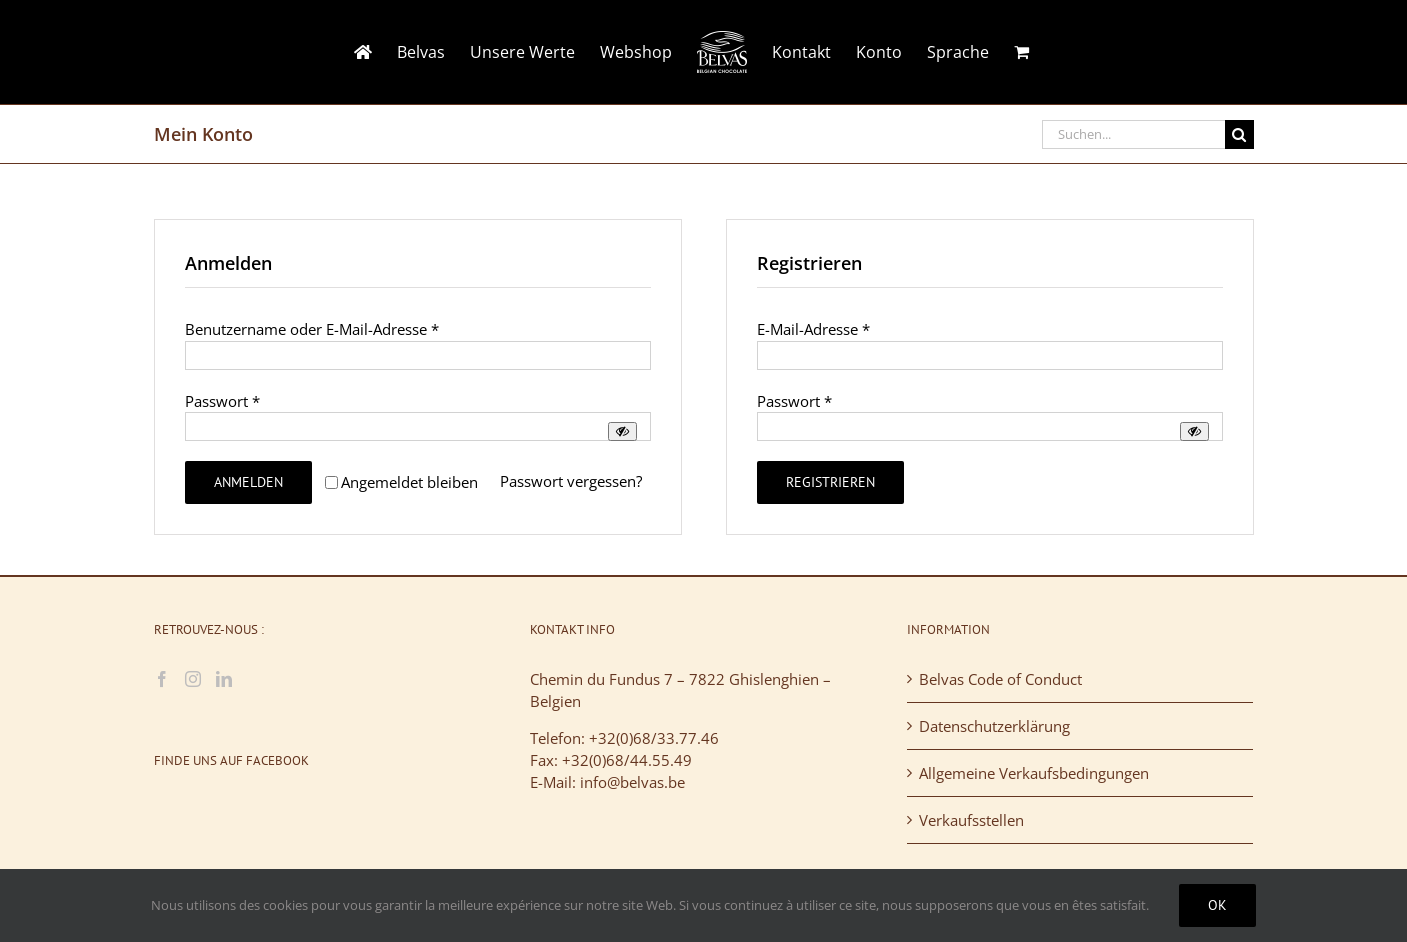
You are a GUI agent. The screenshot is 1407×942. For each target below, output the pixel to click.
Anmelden (248, 482)
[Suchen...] (1133, 134)
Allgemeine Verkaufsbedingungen (1034, 773)
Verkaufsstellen (971, 820)
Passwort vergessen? (571, 481)
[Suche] (1239, 134)
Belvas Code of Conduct (1000, 679)
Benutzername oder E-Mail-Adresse (312, 329)
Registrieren (830, 482)
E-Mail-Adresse (813, 329)
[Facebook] (162, 679)
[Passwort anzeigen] (622, 431)
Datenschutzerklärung (994, 726)
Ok (1217, 905)
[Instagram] (193, 679)
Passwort (222, 401)
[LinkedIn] (224, 679)
